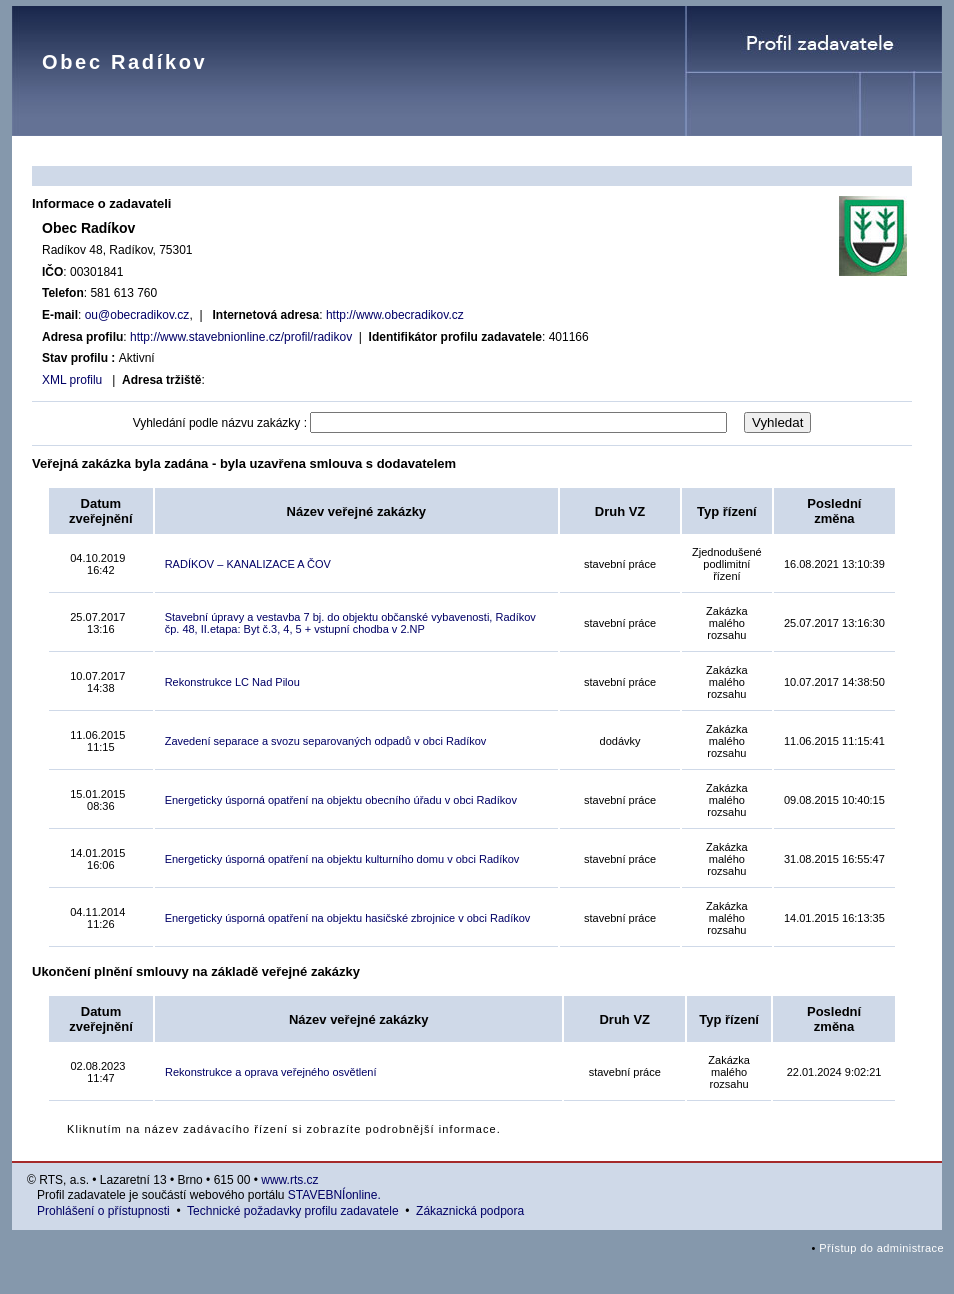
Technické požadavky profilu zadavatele (292, 1211)
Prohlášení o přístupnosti (103, 1211)
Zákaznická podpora (470, 1211)
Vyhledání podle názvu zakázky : (220, 423)
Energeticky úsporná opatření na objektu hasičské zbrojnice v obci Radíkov (348, 918)
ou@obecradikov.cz (137, 315)
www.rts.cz (289, 1180)
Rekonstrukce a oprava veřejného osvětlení (271, 1072)
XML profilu (72, 380)
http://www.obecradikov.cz (395, 315)
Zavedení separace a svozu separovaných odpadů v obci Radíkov (326, 741)
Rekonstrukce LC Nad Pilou (232, 682)
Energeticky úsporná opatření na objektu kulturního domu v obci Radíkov (342, 859)
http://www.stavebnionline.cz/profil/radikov (241, 337)
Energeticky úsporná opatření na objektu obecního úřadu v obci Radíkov (341, 800)
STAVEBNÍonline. (334, 1195)
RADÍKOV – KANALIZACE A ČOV (248, 564)
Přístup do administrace (881, 1248)
